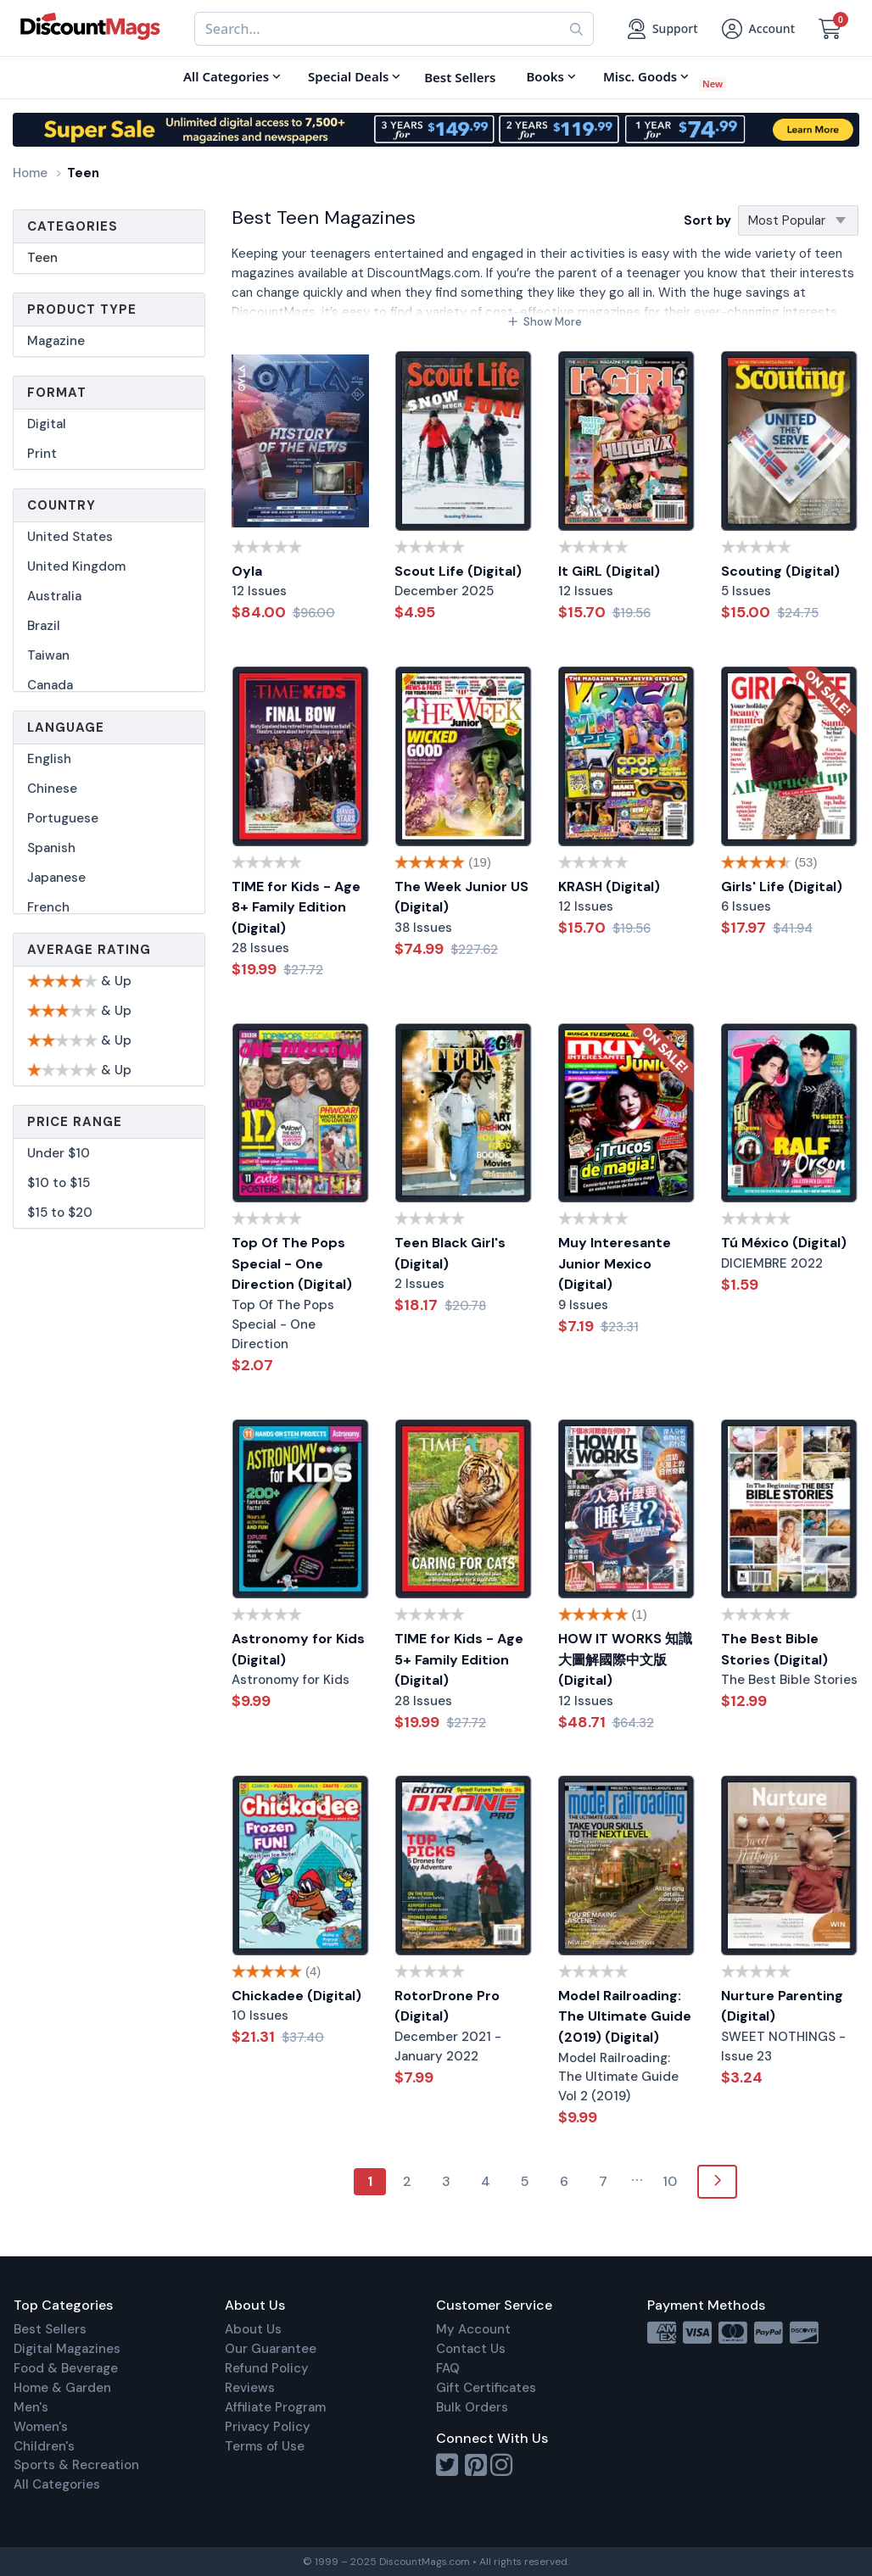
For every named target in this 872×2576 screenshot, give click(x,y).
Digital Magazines (67, 2348)
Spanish (51, 847)
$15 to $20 (59, 1212)
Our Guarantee (270, 2348)
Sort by (707, 220)
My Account (473, 2329)
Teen (42, 257)
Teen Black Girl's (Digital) (450, 1253)
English (49, 758)
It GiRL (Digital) (609, 571)
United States (70, 536)
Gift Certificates (486, 2387)
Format (57, 392)
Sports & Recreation (76, 2464)
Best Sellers (50, 2329)
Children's (44, 2446)
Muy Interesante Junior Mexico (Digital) (614, 1263)
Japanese (56, 877)
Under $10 (58, 1153)
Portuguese (62, 818)
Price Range (74, 1121)
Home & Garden (62, 2387)
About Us (253, 2329)
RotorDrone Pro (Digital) (447, 2006)
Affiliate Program (275, 2407)
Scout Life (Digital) (458, 571)
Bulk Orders (472, 2407)
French (48, 907)
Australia (54, 596)
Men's (31, 2407)
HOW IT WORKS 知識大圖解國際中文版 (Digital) (625, 1659)
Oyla (247, 571)
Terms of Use (265, 2446)
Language (65, 727)
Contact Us (471, 2348)
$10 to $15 (58, 1182)
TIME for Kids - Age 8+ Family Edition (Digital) (296, 907)
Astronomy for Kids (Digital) (298, 1649)
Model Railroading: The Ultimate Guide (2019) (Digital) (624, 2016)
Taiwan (48, 655)
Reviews (250, 2387)
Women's (41, 2426)
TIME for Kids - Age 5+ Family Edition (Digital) (458, 1659)
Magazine (56, 340)
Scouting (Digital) (780, 571)
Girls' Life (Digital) (781, 886)
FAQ (448, 2368)
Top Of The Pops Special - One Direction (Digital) (292, 1263)
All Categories (57, 2484)
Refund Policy (267, 2368)
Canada (50, 685)
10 (669, 2181)
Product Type (82, 309)
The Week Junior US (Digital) (461, 897)
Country (61, 505)
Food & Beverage (66, 2368)
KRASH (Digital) (609, 886)
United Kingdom (76, 566)
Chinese (52, 788)
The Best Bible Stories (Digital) (774, 1649)
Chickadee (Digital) (296, 1995)
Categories (72, 226)
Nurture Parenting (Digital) (782, 2006)
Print (42, 453)
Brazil (43, 625)
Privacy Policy (267, 2426)
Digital (46, 423)
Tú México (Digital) (784, 1243)
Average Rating (89, 949)
